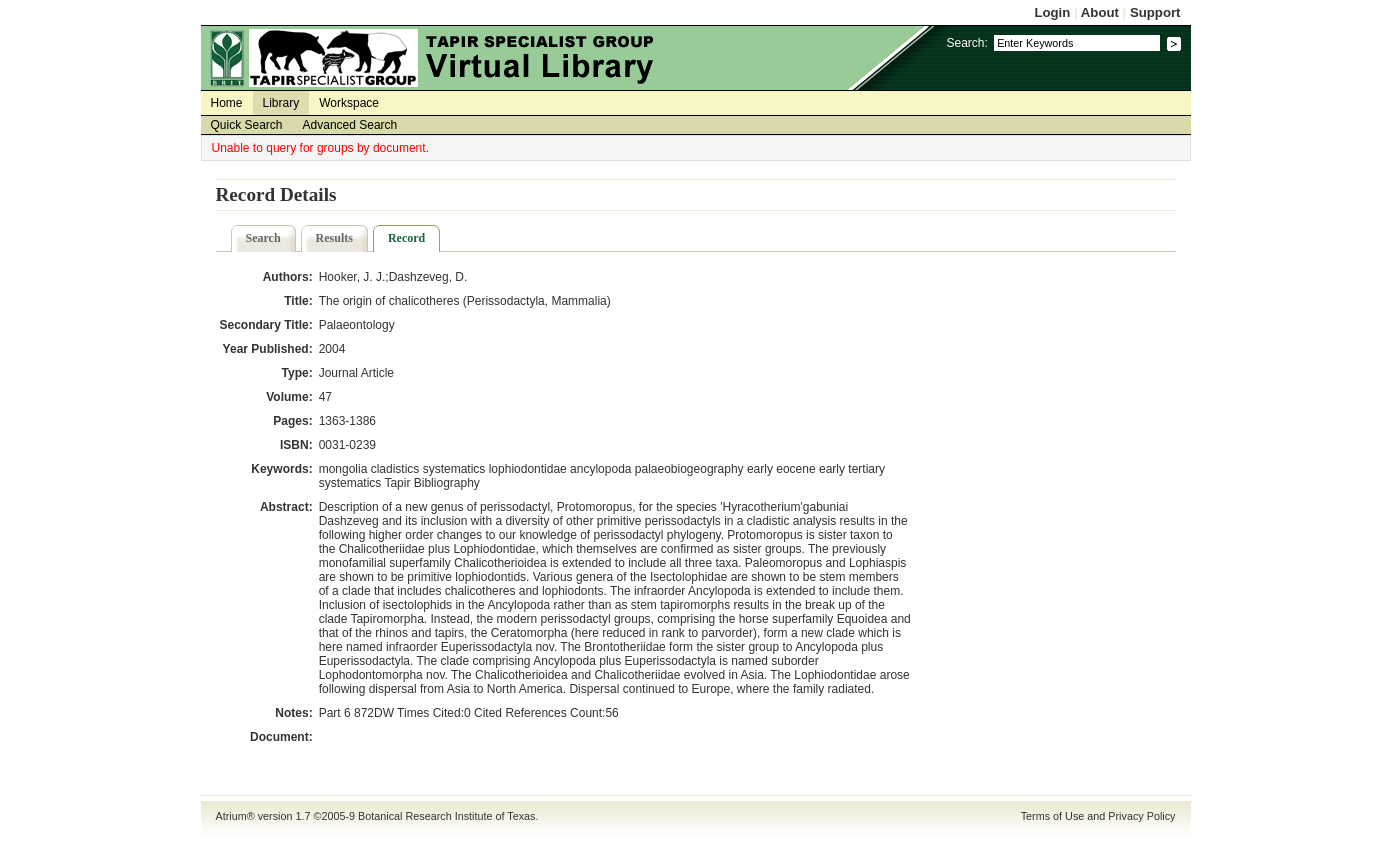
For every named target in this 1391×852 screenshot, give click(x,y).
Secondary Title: (266, 325)
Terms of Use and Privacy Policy (1098, 816)
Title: (298, 301)
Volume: (289, 397)
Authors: (288, 277)
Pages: (292, 421)
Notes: (293, 713)
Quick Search (247, 125)
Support (1155, 12)
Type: (297, 373)
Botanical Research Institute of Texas (446, 816)
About (1100, 12)
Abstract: (286, 507)
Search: (966, 43)
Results (334, 238)
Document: (281, 737)
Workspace (349, 103)
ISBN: (296, 445)
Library (281, 103)
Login (1052, 12)
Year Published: (268, 349)
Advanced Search (350, 125)
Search (263, 238)
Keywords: (281, 469)
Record (406, 238)
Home (227, 103)
